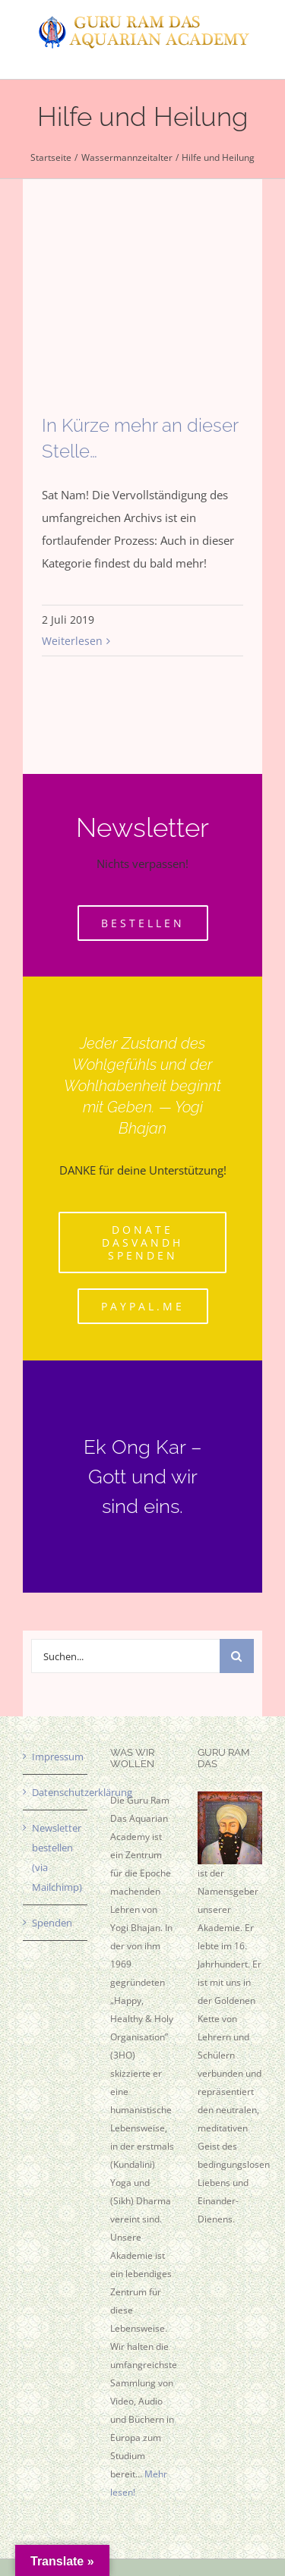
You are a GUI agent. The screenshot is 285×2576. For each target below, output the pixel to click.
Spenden (52, 1923)
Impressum (56, 1756)
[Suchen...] (125, 1656)
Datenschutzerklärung (56, 1792)
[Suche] (237, 1656)
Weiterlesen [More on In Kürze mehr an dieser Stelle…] (72, 641)
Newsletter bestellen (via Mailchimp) (56, 1857)
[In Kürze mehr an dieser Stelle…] (142, 322)
